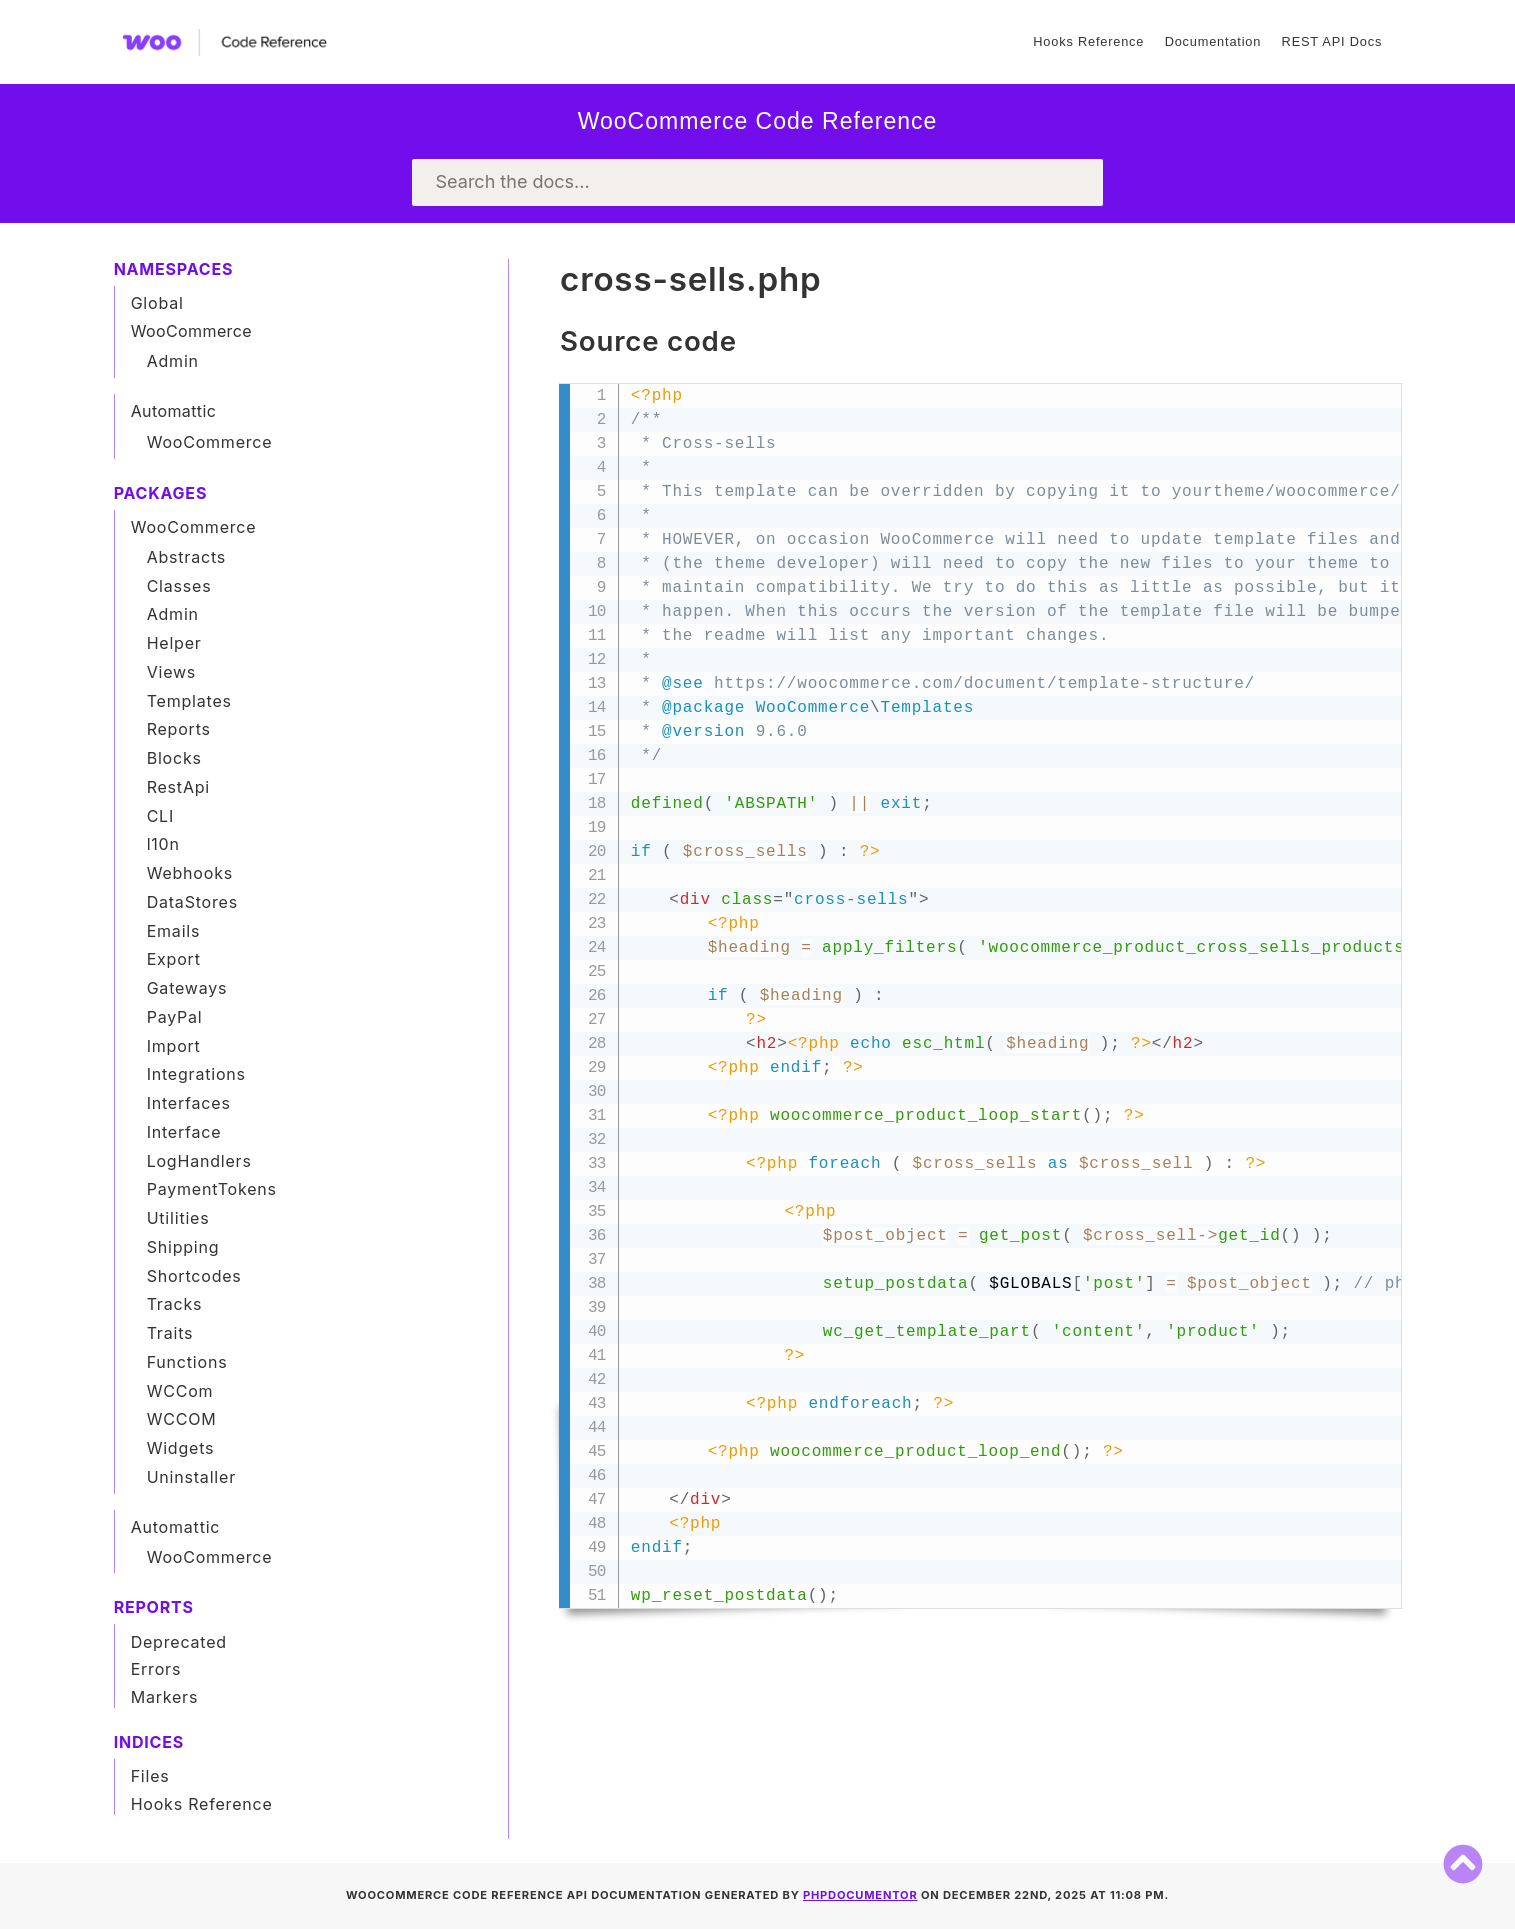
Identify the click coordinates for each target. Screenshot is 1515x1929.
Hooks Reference (1088, 41)
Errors (156, 1669)
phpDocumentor (860, 1895)
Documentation (1213, 41)
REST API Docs (1332, 41)
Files (150, 1776)
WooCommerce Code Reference (758, 121)
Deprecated (179, 1642)
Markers (165, 1697)
